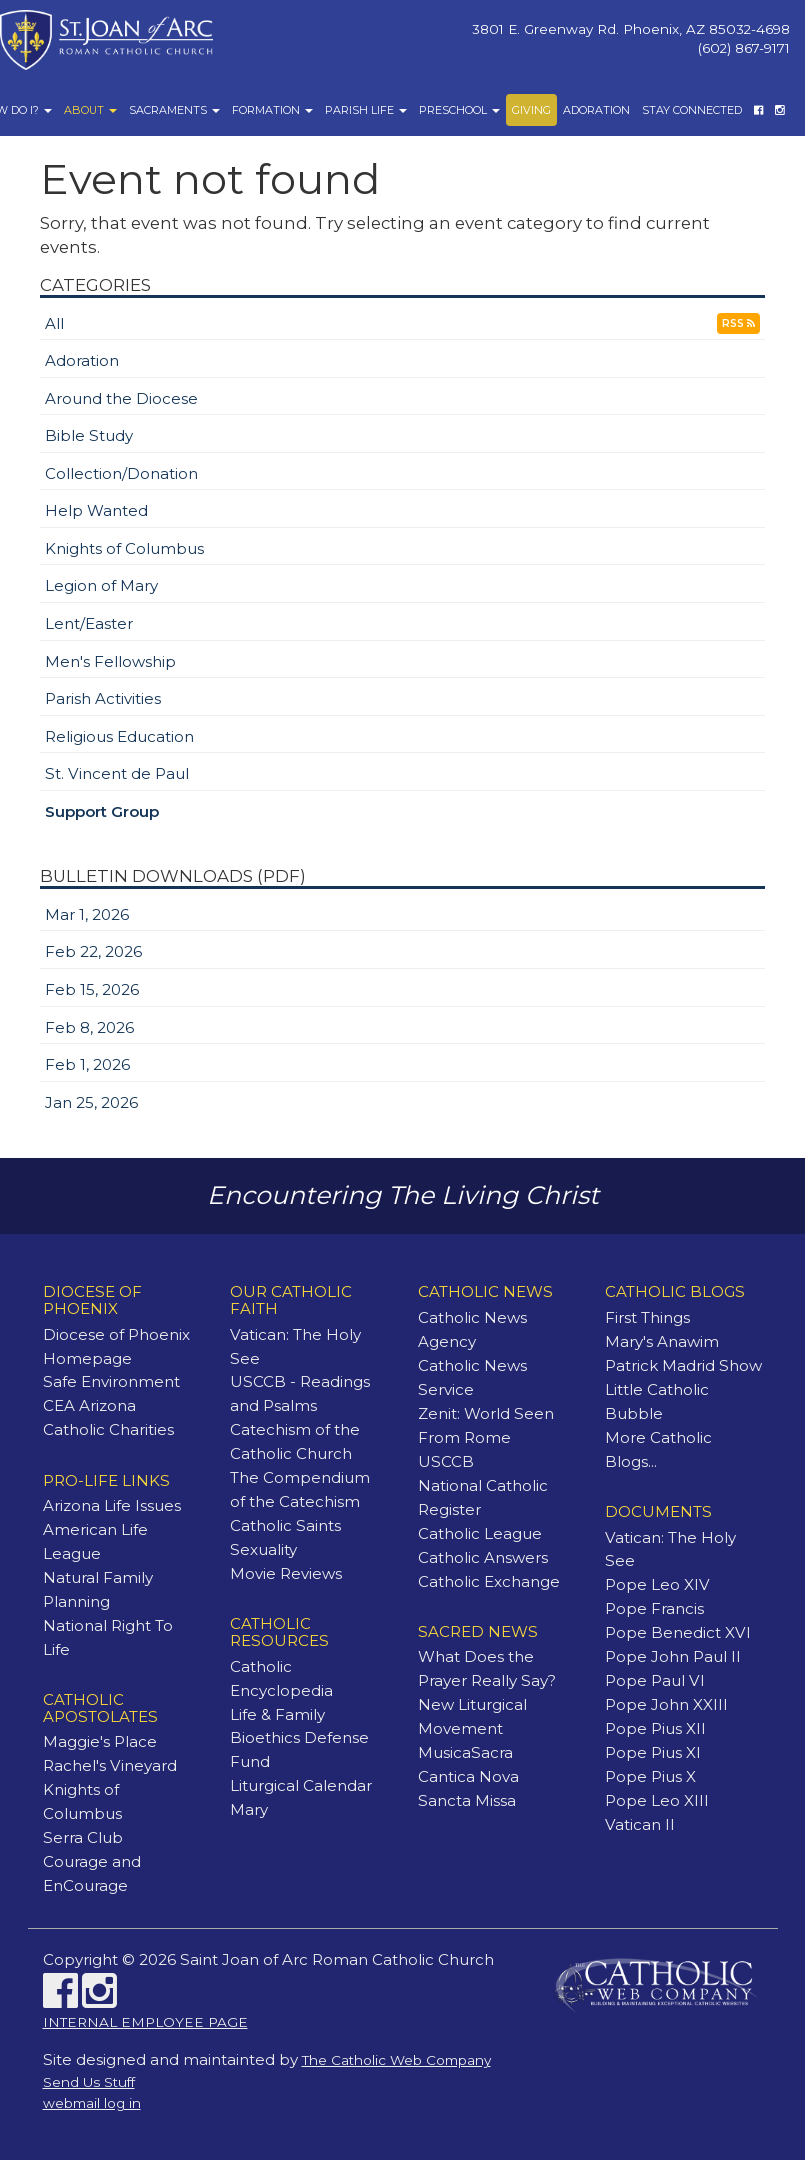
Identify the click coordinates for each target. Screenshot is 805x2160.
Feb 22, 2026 (93, 951)
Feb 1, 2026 (87, 1064)
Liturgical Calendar (301, 1785)
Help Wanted (96, 510)
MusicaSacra (465, 1752)
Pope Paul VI (655, 1680)
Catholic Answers (483, 1557)
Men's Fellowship (110, 661)
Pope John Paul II (673, 1656)
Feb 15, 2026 (92, 989)
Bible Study (89, 435)
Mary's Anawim (662, 1341)
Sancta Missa (467, 1800)
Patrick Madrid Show (683, 1365)
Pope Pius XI (653, 1752)
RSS (738, 323)
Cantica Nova (468, 1776)
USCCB (446, 1461)
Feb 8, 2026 (89, 1027)
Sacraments (174, 110)
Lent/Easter (89, 623)
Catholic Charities (108, 1429)
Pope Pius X (650, 1776)
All (54, 323)
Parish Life (366, 110)
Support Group (102, 811)
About (90, 110)
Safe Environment (111, 1381)
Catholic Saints (285, 1525)
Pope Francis (654, 1608)
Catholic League (480, 1533)
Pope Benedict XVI (678, 1632)
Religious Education (119, 736)
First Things (647, 1317)
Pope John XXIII (666, 1704)
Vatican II (640, 1824)
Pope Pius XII (655, 1728)
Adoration (596, 110)
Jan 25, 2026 (91, 1102)
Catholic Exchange (489, 1581)
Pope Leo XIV (657, 1584)
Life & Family (277, 1714)
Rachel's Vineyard (110, 1765)
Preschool (459, 110)
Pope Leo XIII (657, 1800)
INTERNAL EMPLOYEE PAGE (145, 2022)
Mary (249, 1809)
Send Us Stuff (89, 2082)
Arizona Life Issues (112, 1505)
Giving (531, 110)
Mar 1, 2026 (87, 914)
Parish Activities (103, 698)
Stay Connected (692, 110)
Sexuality (263, 1549)
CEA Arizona (89, 1405)
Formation (272, 110)
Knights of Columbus (124, 548)
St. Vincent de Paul (117, 773)
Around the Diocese (121, 398)
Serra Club (83, 1837)
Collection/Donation (121, 473)
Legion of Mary (101, 585)
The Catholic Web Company (396, 2060)
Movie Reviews (286, 1573)
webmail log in (92, 2103)
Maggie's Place (100, 1741)
